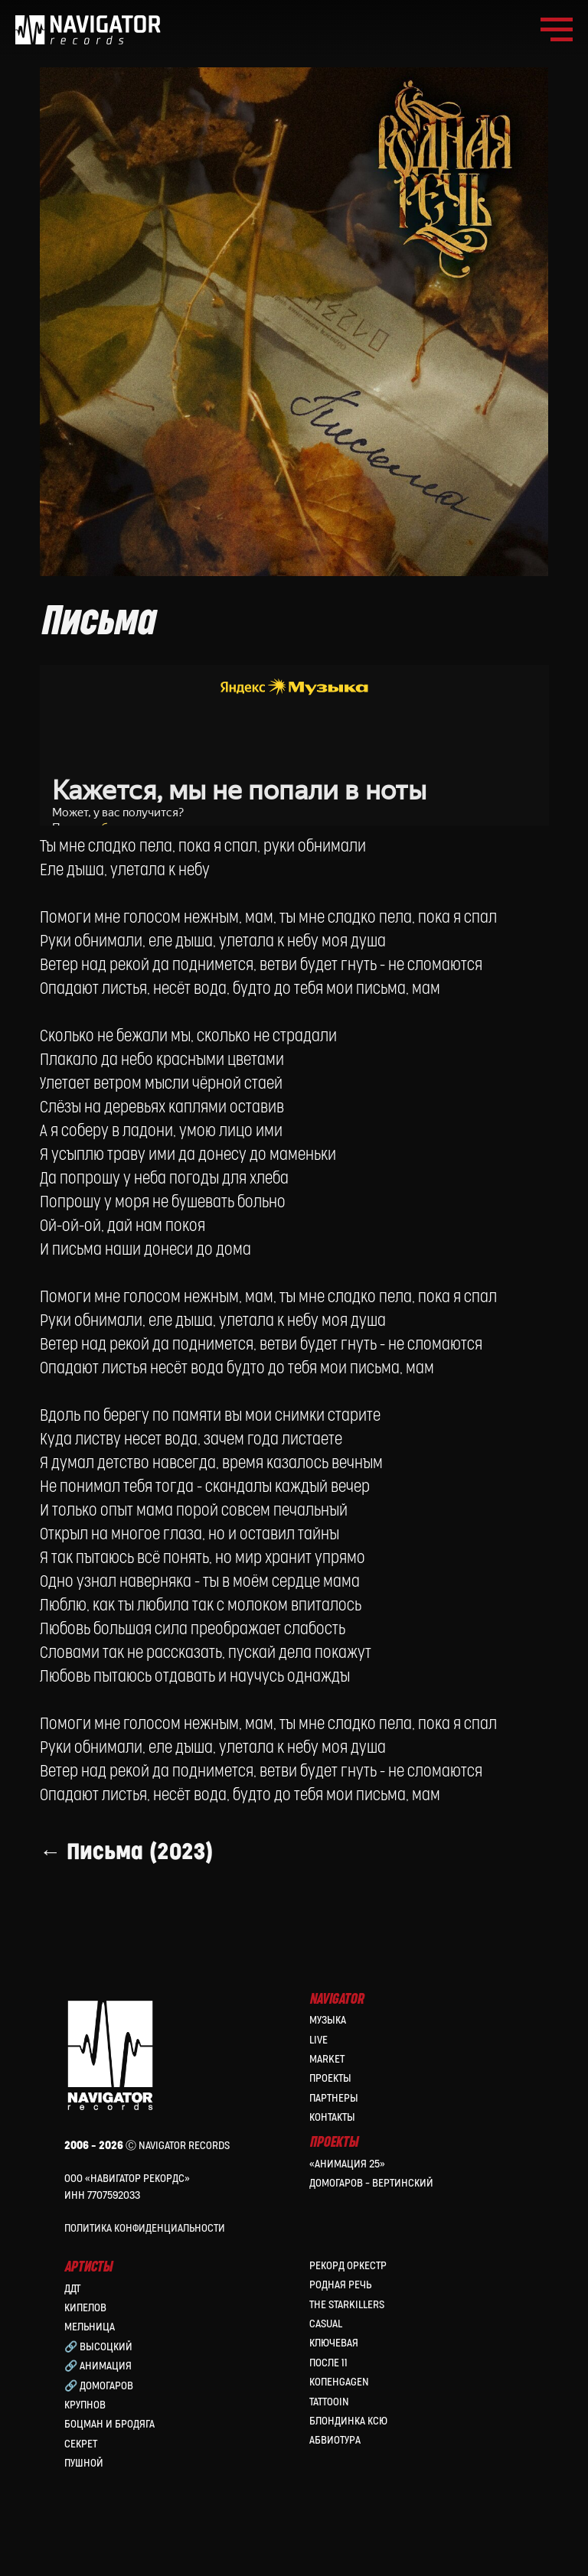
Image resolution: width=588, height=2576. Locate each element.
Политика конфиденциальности (144, 2220)
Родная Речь (340, 2277)
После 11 (328, 2354)
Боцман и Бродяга (109, 2416)
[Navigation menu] (557, 30)
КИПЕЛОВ (85, 2299)
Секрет (80, 2435)
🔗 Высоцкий (98, 2338)
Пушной (83, 2454)
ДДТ (72, 2280)
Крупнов (85, 2396)
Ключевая (333, 2335)
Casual (325, 2315)
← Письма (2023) (135, 1838)
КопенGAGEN (339, 2373)
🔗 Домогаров (98, 2377)
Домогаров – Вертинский (371, 2175)
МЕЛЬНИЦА (89, 2319)
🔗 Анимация (98, 2357)
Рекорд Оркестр (348, 2257)
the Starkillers (346, 2296)
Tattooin (329, 2393)
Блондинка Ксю (348, 2412)
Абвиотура (335, 2432)
